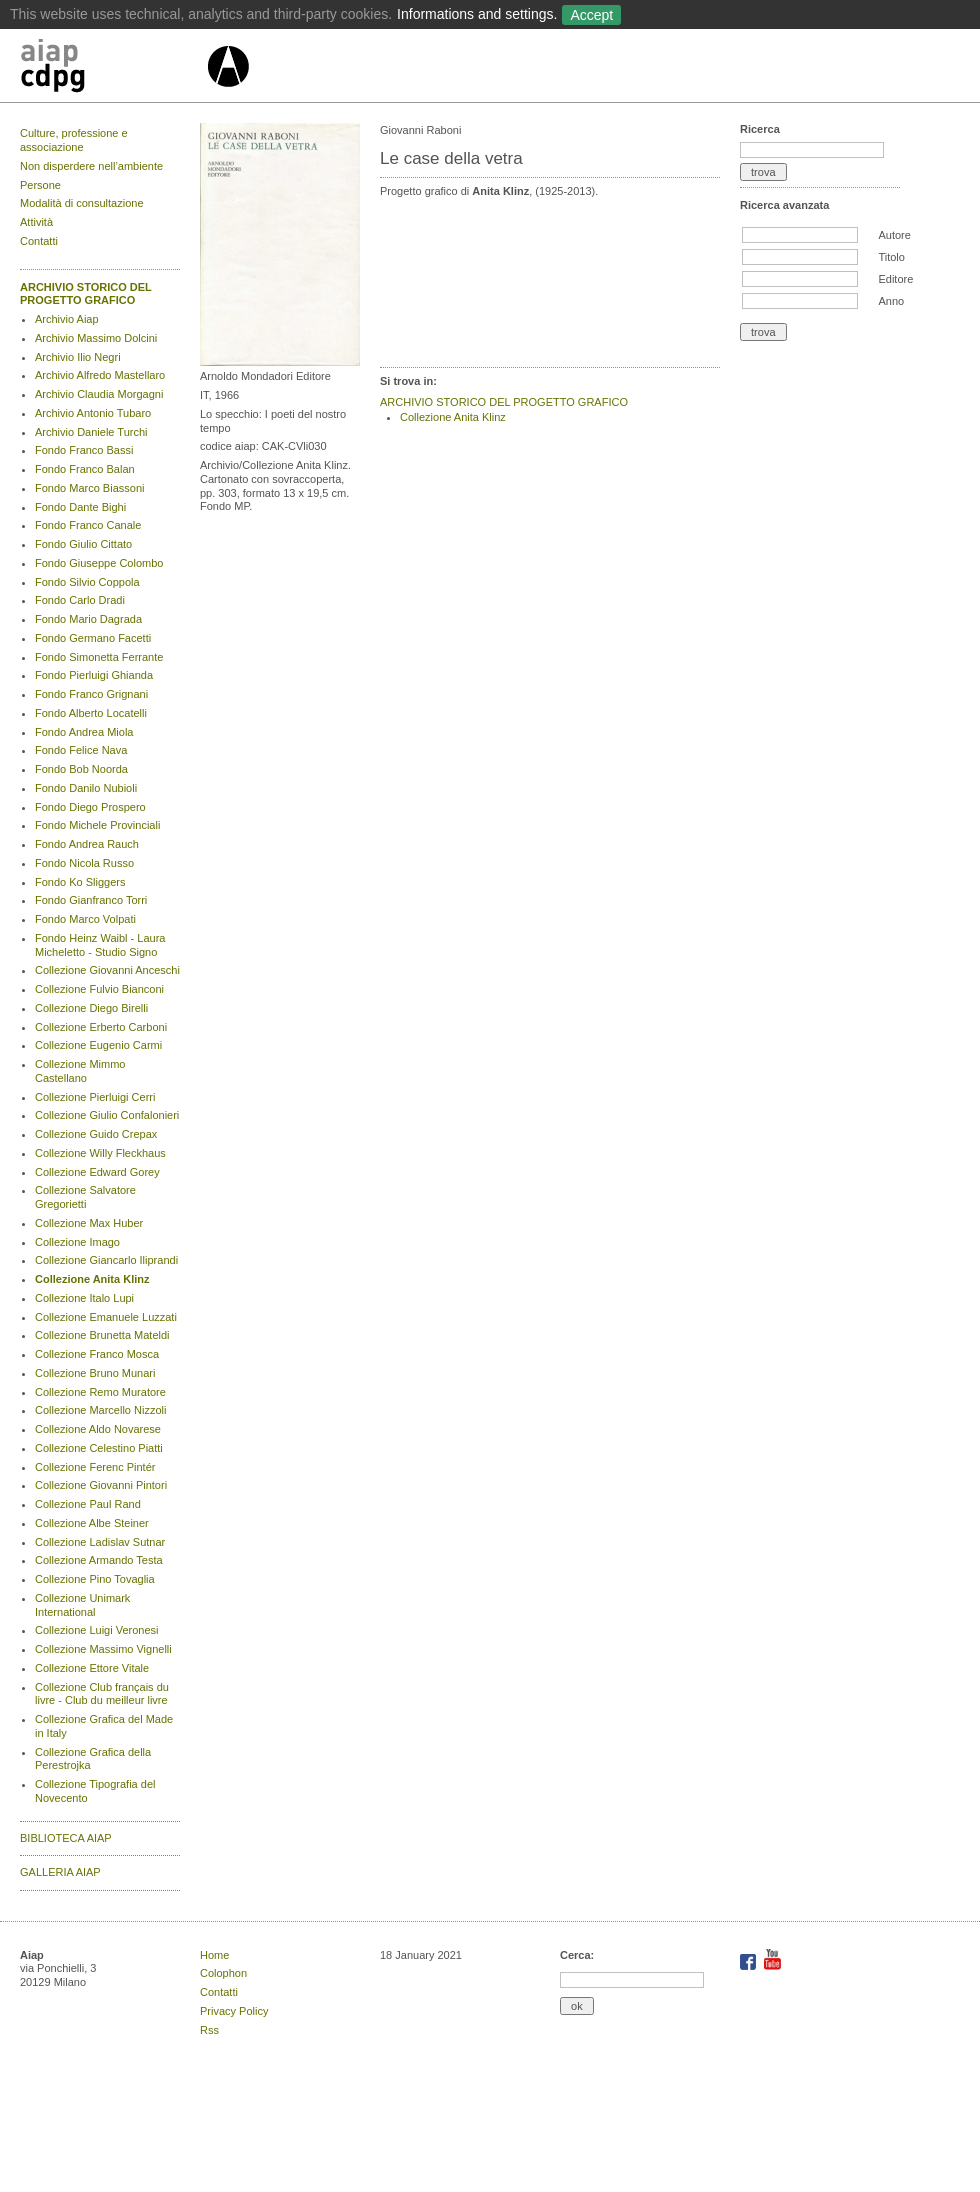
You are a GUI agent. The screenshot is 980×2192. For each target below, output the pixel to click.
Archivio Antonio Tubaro (93, 413)
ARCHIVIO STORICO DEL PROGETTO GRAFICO (86, 294)
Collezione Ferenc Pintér (95, 1467)
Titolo (891, 257)
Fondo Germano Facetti (93, 638)
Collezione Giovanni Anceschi (107, 970)
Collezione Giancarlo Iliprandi (106, 1260)
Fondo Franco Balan (85, 469)
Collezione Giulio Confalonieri (107, 1115)
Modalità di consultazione (82, 203)
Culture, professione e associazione (74, 140)
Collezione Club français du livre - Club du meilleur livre (102, 1694)
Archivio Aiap (67, 319)
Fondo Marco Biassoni (89, 488)
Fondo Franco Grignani (91, 694)
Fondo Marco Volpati (85, 919)
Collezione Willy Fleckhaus (100, 1153)
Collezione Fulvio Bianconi (99, 989)
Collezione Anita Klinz (92, 1279)
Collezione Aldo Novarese (98, 1429)
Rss (209, 2030)
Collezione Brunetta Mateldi (102, 1335)
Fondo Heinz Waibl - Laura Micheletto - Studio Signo (100, 945)
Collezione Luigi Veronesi (97, 1630)
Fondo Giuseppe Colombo (99, 563)
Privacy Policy (234, 2011)
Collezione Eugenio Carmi (98, 1045)
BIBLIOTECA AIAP (66, 1838)
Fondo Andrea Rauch (87, 844)
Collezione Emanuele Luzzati (106, 1317)
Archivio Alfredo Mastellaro (100, 375)
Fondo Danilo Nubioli (86, 788)
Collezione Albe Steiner (92, 1523)
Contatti (39, 241)
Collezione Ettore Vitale (92, 1668)
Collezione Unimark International (82, 1605)
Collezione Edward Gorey (97, 1172)
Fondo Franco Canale (88, 525)
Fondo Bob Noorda (81, 769)
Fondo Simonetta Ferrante (99, 657)
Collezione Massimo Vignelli (103, 1649)
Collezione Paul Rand (88, 1504)
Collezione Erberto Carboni (101, 1027)
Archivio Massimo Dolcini (96, 338)
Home (214, 1955)
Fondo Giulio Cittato (83, 544)
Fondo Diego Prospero (90, 807)
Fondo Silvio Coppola (87, 582)
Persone (40, 185)
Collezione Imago (77, 1242)
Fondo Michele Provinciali (97, 825)
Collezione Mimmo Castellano (80, 1071)
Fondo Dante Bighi (80, 507)
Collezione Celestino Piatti (99, 1448)
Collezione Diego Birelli (91, 1008)
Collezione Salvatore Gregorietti (85, 1197)
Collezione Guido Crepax (96, 1134)
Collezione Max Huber (89, 1223)
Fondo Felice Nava (81, 750)
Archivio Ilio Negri (78, 357)
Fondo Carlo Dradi (80, 600)
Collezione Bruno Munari (95, 1373)
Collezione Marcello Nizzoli (100, 1410)
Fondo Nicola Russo (84, 863)
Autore (894, 235)
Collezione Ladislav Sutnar (100, 1542)
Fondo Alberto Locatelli (91, 713)
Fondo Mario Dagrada (88, 619)
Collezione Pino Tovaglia (95, 1579)
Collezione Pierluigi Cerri (95, 1097)
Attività (36, 222)
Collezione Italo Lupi (84, 1298)
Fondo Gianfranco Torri (91, 900)
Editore (895, 279)
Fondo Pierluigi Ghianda (94, 675)
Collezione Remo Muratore (100, 1392)
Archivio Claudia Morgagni (99, 394)
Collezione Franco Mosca (97, 1354)
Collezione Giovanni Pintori (101, 1485)
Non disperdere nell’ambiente (91, 166)
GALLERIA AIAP (60, 1872)
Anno (891, 301)
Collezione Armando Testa (99, 1560)
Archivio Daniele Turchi (91, 432)
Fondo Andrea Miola (84, 732)
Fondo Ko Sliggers (80, 882)
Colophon (223, 1973)
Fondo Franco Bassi (84, 450)
